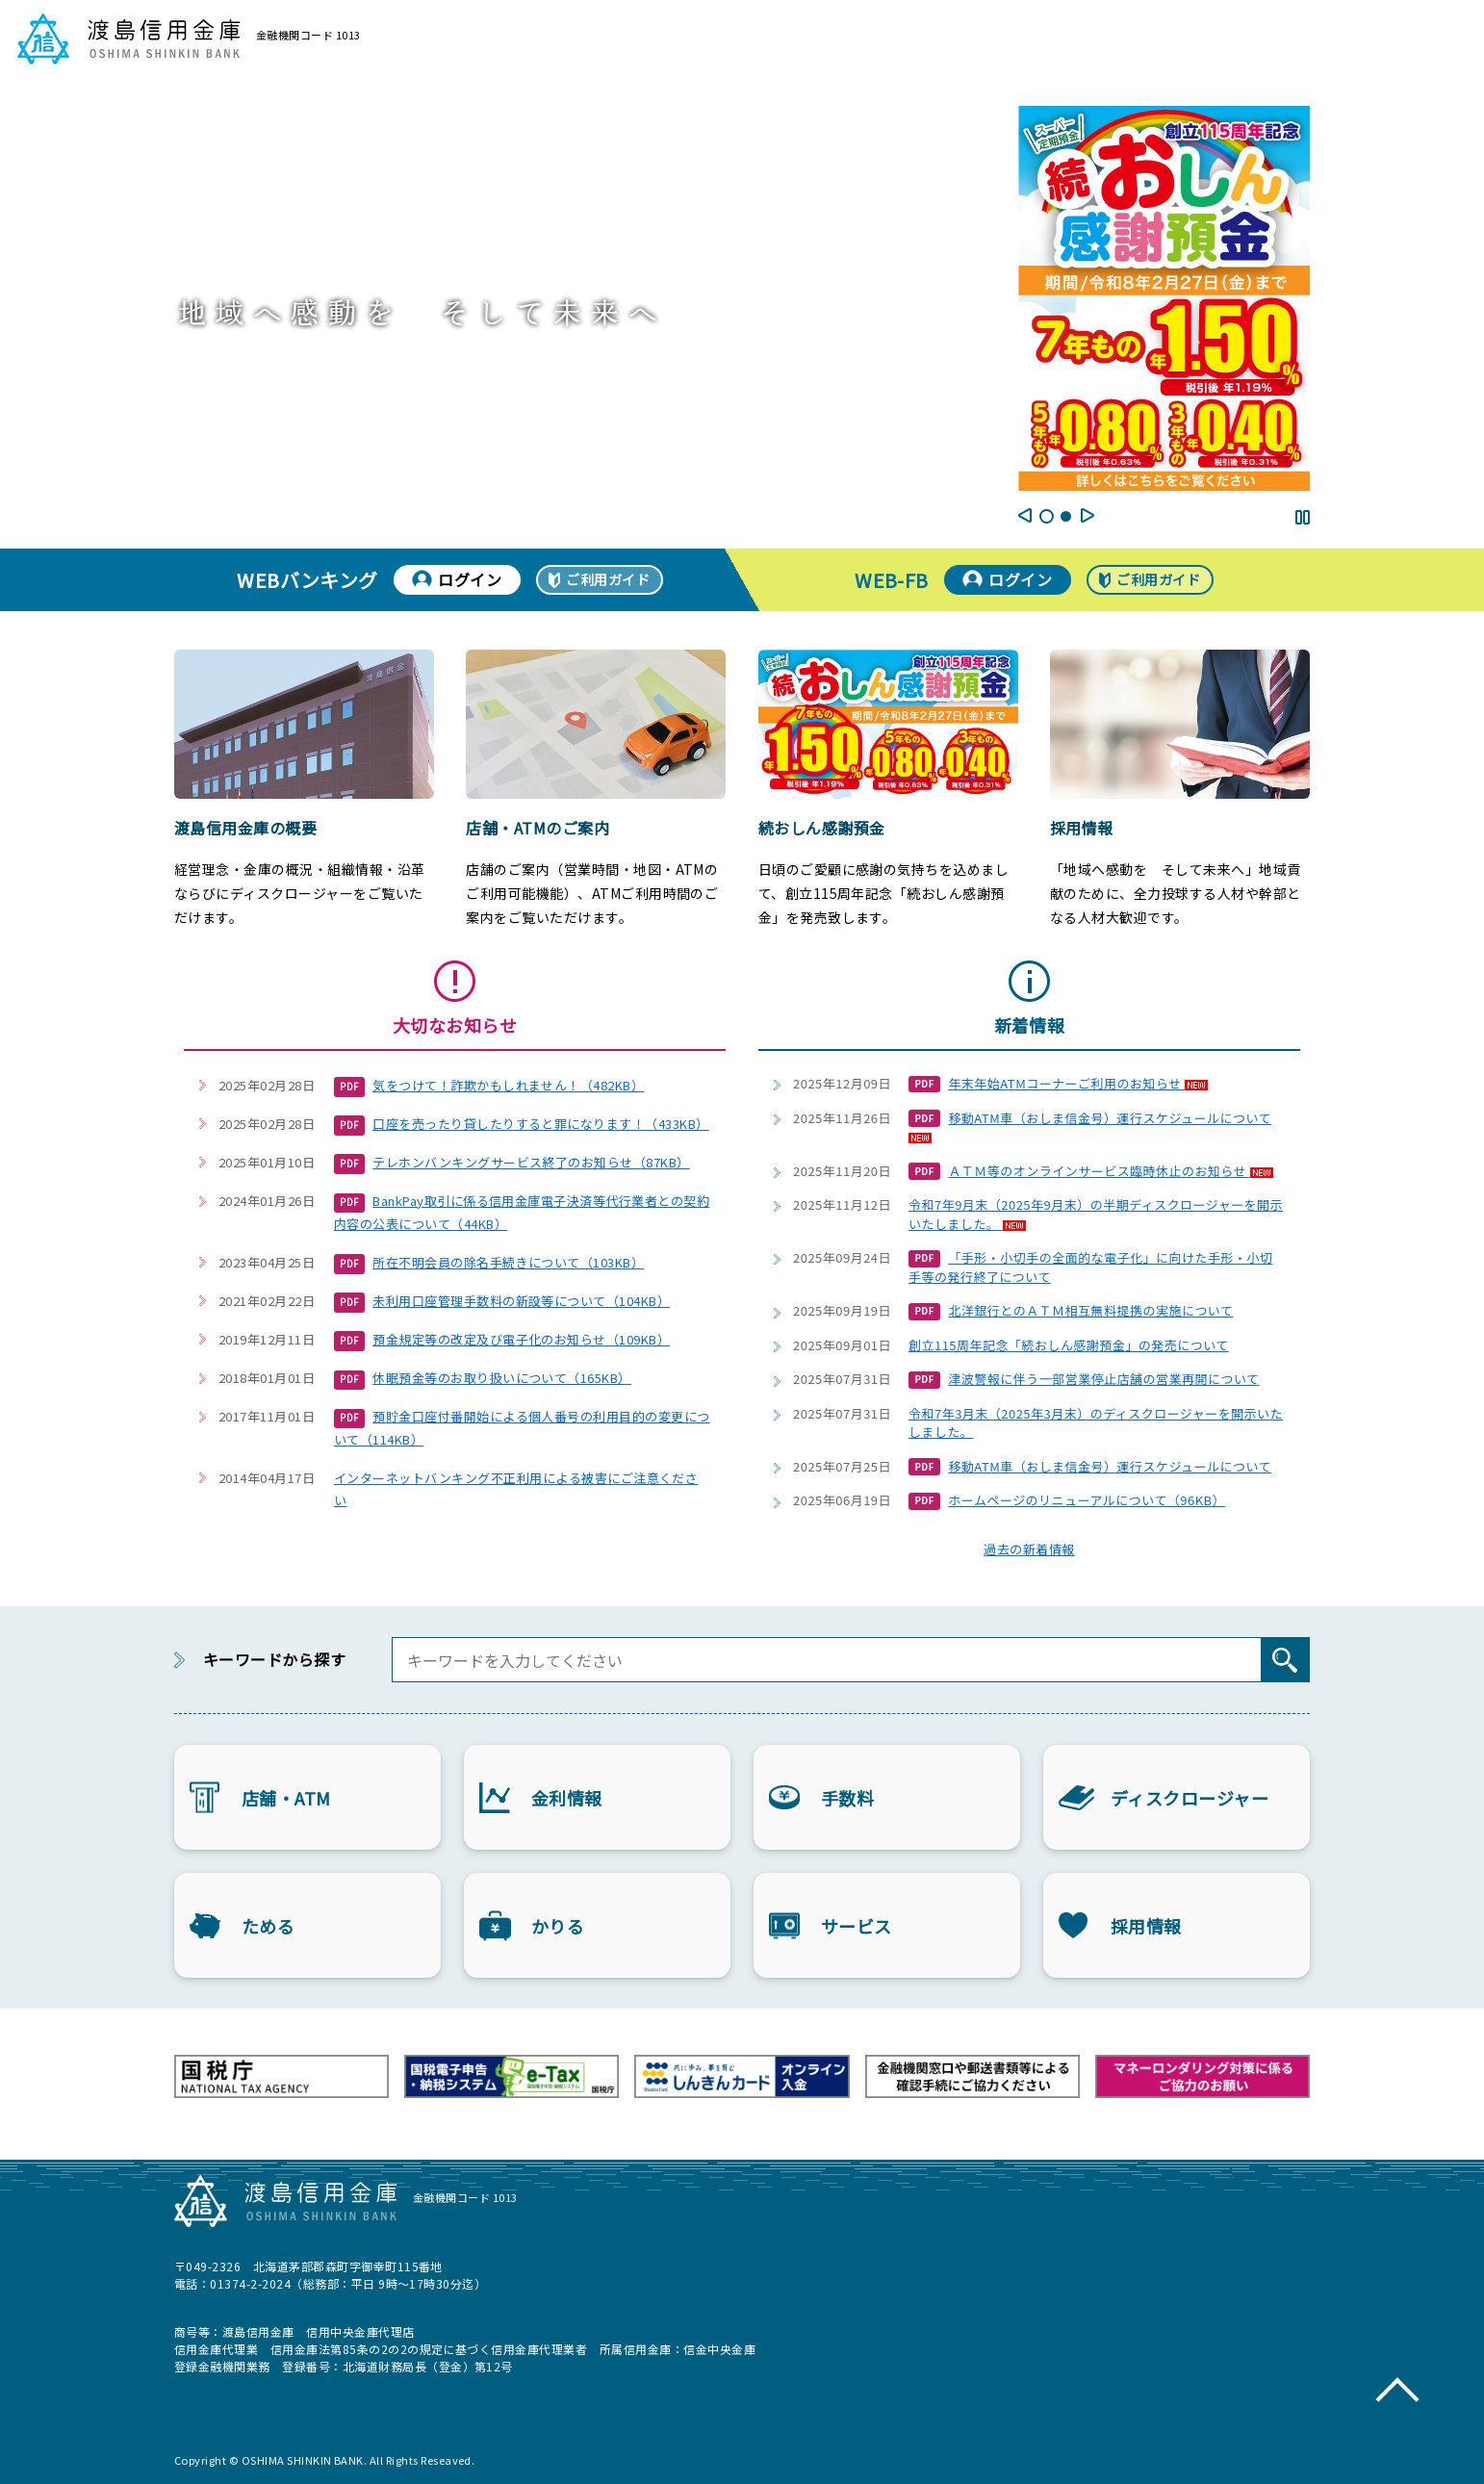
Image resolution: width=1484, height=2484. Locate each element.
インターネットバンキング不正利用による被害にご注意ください (516, 1489)
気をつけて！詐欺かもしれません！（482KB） (489, 1086)
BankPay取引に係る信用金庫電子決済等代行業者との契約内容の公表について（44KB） (521, 1212)
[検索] (1285, 1659)
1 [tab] (1046, 516)
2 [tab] (1066, 516)
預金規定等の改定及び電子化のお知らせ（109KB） (502, 1340)
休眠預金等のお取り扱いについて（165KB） (482, 1379)
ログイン (469, 579)
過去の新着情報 (1029, 1549)
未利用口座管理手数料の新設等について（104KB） (502, 1302)
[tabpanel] (1164, 298)
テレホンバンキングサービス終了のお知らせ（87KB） (512, 1163)
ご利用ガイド (608, 579)
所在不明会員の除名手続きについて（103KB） (489, 1263)
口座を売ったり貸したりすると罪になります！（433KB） (521, 1125)
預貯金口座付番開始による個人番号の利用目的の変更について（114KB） (522, 1427)
